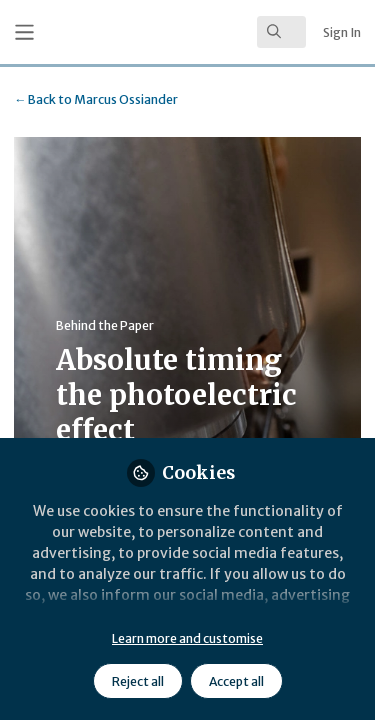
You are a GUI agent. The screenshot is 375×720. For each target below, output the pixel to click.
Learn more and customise (187, 638)
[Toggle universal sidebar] (24, 32)
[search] (281, 32)
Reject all (138, 681)
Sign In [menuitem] (342, 32)
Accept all (236, 681)
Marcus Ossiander (96, 99)
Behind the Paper (105, 325)
